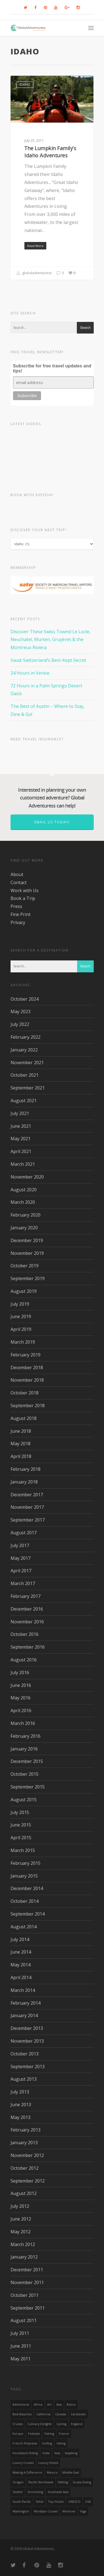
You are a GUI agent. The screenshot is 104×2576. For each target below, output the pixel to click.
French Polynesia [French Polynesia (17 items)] (24, 2443)
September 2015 (28, 1787)
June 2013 (21, 2104)
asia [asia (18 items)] (59, 2404)
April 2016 (21, 1710)
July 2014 (20, 1939)
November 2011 (27, 2282)
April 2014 (21, 1977)
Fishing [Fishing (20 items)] (49, 2434)
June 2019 (21, 1316)
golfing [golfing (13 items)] (47, 2443)
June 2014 (21, 1952)
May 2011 (21, 2359)
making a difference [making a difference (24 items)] (27, 2472)
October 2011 (25, 2295)
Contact (19, 882)
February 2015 (25, 1863)
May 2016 (21, 1698)
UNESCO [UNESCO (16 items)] (74, 2502)
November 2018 (27, 1380)
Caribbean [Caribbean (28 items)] (78, 2414)
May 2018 (21, 1443)
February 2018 (25, 1469)
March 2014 (23, 1990)
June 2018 (21, 1431)
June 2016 (21, 1685)
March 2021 (23, 1164)
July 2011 (20, 2333)
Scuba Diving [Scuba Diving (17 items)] (82, 2482)
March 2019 (23, 1342)
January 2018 (24, 1482)
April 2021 (21, 1151)
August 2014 (24, 1927)
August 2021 (24, 1100)
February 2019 (25, 1355)
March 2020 (23, 1202)
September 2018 (28, 1405)
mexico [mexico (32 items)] (52, 2472)
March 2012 (23, 2244)
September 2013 (28, 2066)
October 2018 (25, 1393)
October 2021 (25, 1075)
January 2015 (24, 1876)
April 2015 (21, 1838)
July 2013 (20, 2092)
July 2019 (20, 1304)
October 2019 (25, 1266)
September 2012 (28, 2181)
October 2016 (25, 1634)
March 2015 (23, 1850)
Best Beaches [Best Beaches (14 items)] (22, 2414)
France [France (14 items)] (64, 2434)
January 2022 (24, 1050)
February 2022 (25, 1037)
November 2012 (27, 2155)
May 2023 (21, 1011)
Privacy (18, 922)
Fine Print (21, 914)
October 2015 (25, 1774)
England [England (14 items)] (76, 2424)
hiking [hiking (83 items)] (61, 2443)
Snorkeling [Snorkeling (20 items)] (35, 2492)
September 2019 (28, 1278)
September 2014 (28, 1914)
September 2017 (28, 1520)
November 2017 (27, 1507)
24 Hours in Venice (30, 673)
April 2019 (21, 1329)
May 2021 (21, 1139)
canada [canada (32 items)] (60, 2414)
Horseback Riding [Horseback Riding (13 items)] (25, 2453)
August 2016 (24, 1660)
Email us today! (52, 822)
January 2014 (24, 2015)
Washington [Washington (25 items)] (20, 2511)
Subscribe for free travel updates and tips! (52, 368)
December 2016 (27, 1609)
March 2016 (23, 1723)
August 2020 (24, 1190)
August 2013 (24, 2079)
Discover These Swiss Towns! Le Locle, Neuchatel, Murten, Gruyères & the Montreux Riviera (50, 640)
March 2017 (23, 1583)
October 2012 (25, 2168)
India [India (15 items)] (46, 2453)
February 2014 (25, 2003)
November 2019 (27, 1253)
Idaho (24, 84)
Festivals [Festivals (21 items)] (34, 2434)
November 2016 (27, 1622)
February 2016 (25, 1736)
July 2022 (20, 1024)
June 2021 (21, 1126)
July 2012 (20, 2206)
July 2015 (20, 1812)
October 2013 (25, 2054)
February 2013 (25, 2130)
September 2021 (28, 1088)
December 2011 (27, 2270)
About (17, 874)
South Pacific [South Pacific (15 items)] (21, 2502)
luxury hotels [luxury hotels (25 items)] (48, 2463)
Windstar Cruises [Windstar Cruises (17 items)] (46, 2511)
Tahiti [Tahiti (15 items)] (40, 2502)
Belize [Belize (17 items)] (71, 2404)
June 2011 (21, 2346)
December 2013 (27, 2028)
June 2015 (21, 1825)
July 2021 (20, 1113)
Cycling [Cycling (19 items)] (61, 2424)
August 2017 (24, 1533)
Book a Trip (23, 898)
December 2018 (27, 1367)
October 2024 (25, 999)
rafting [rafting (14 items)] (63, 2482)
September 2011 (28, 2308)
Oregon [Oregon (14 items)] (18, 2482)
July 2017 (20, 1545)
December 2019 (27, 1240)
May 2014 (21, 1965)
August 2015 (24, 1800)
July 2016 (20, 1672)
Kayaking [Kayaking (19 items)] (71, 2453)
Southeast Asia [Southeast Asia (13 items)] (58, 2492)
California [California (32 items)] (43, 2414)
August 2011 (24, 2320)
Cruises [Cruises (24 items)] (17, 2424)
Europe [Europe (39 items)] (17, 2434)
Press (16, 906)
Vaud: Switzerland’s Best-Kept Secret (48, 660)
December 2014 (27, 1888)
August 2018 (24, 1418)
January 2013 (24, 2142)
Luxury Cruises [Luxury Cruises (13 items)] (23, 2463)
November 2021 (27, 1062)
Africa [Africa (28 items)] (38, 2404)
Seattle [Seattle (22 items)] (17, 2492)
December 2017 (27, 1495)
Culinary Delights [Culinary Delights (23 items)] (39, 2424)
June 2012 (21, 2219)
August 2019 (24, 1291)
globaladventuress (34, 273)
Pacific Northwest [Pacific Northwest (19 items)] (40, 2482)
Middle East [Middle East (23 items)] (70, 2472)
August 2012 (24, 2193)
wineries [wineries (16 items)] (68, 2511)
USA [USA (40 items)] (88, 2502)
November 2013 (27, 2041)
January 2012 (24, 2257)
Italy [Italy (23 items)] (57, 2453)
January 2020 (24, 1228)
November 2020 (27, 1177)
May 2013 (21, 2117)
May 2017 (21, 1558)
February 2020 (25, 1215)
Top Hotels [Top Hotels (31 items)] (56, 2502)
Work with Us (25, 890)
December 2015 (27, 1761)
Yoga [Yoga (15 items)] (83, 2511)
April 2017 (21, 1571)
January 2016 (24, 1749)
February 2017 (25, 1596)
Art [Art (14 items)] (49, 2404)
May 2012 (21, 2232)
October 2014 (25, 1901)
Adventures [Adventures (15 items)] (20, 2404)
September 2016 (28, 1647)
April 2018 (21, 1456)
